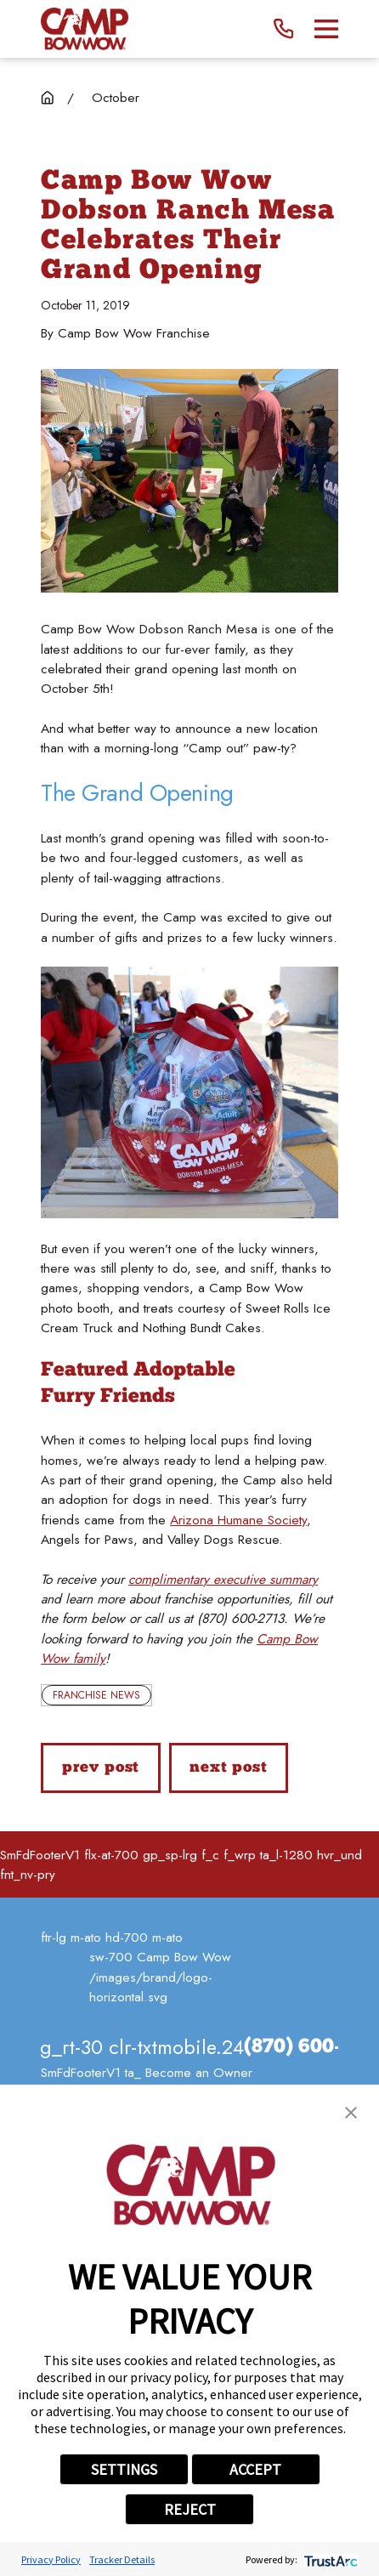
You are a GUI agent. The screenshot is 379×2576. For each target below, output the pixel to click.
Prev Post (101, 1768)
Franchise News (96, 1695)
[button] (351, 2113)
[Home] (84, 29)
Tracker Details (122, 2559)
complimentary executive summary (223, 1579)
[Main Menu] (326, 29)
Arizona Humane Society (238, 1519)
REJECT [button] (190, 2509)
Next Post (229, 1768)
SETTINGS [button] (124, 2469)
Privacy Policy (51, 2559)
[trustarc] (329, 2559)
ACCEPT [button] (255, 2469)
